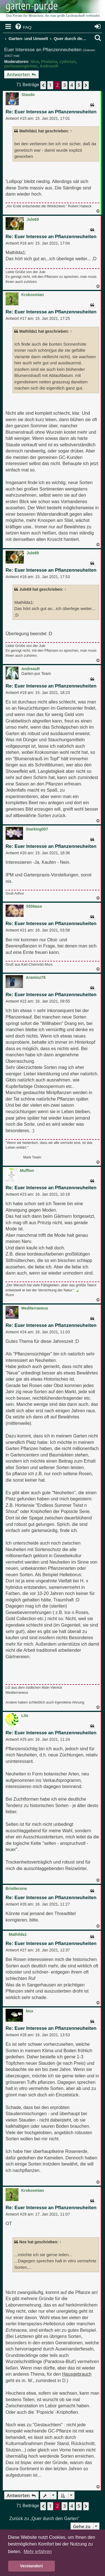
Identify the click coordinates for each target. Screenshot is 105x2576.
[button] (43, 85)
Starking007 (37, 829)
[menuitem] (23, 27)
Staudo (28, 94)
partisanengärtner (21, 66)
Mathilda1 (18, 1934)
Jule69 (33, 219)
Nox (29, 2011)
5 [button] (79, 85)
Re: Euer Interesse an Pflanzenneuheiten (51, 111)
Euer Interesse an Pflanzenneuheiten (42, 49)
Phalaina (49, 61)
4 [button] (72, 85)
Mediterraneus (34, 1308)
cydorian (67, 61)
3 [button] (64, 85)
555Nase (34, 906)
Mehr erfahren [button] (38, 2551)
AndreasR (49, 66)
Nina (34, 61)
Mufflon (27, 1170)
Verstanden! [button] (31, 2566)
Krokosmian (32, 294)
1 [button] (50, 85)
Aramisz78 (35, 977)
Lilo (24, 1715)
